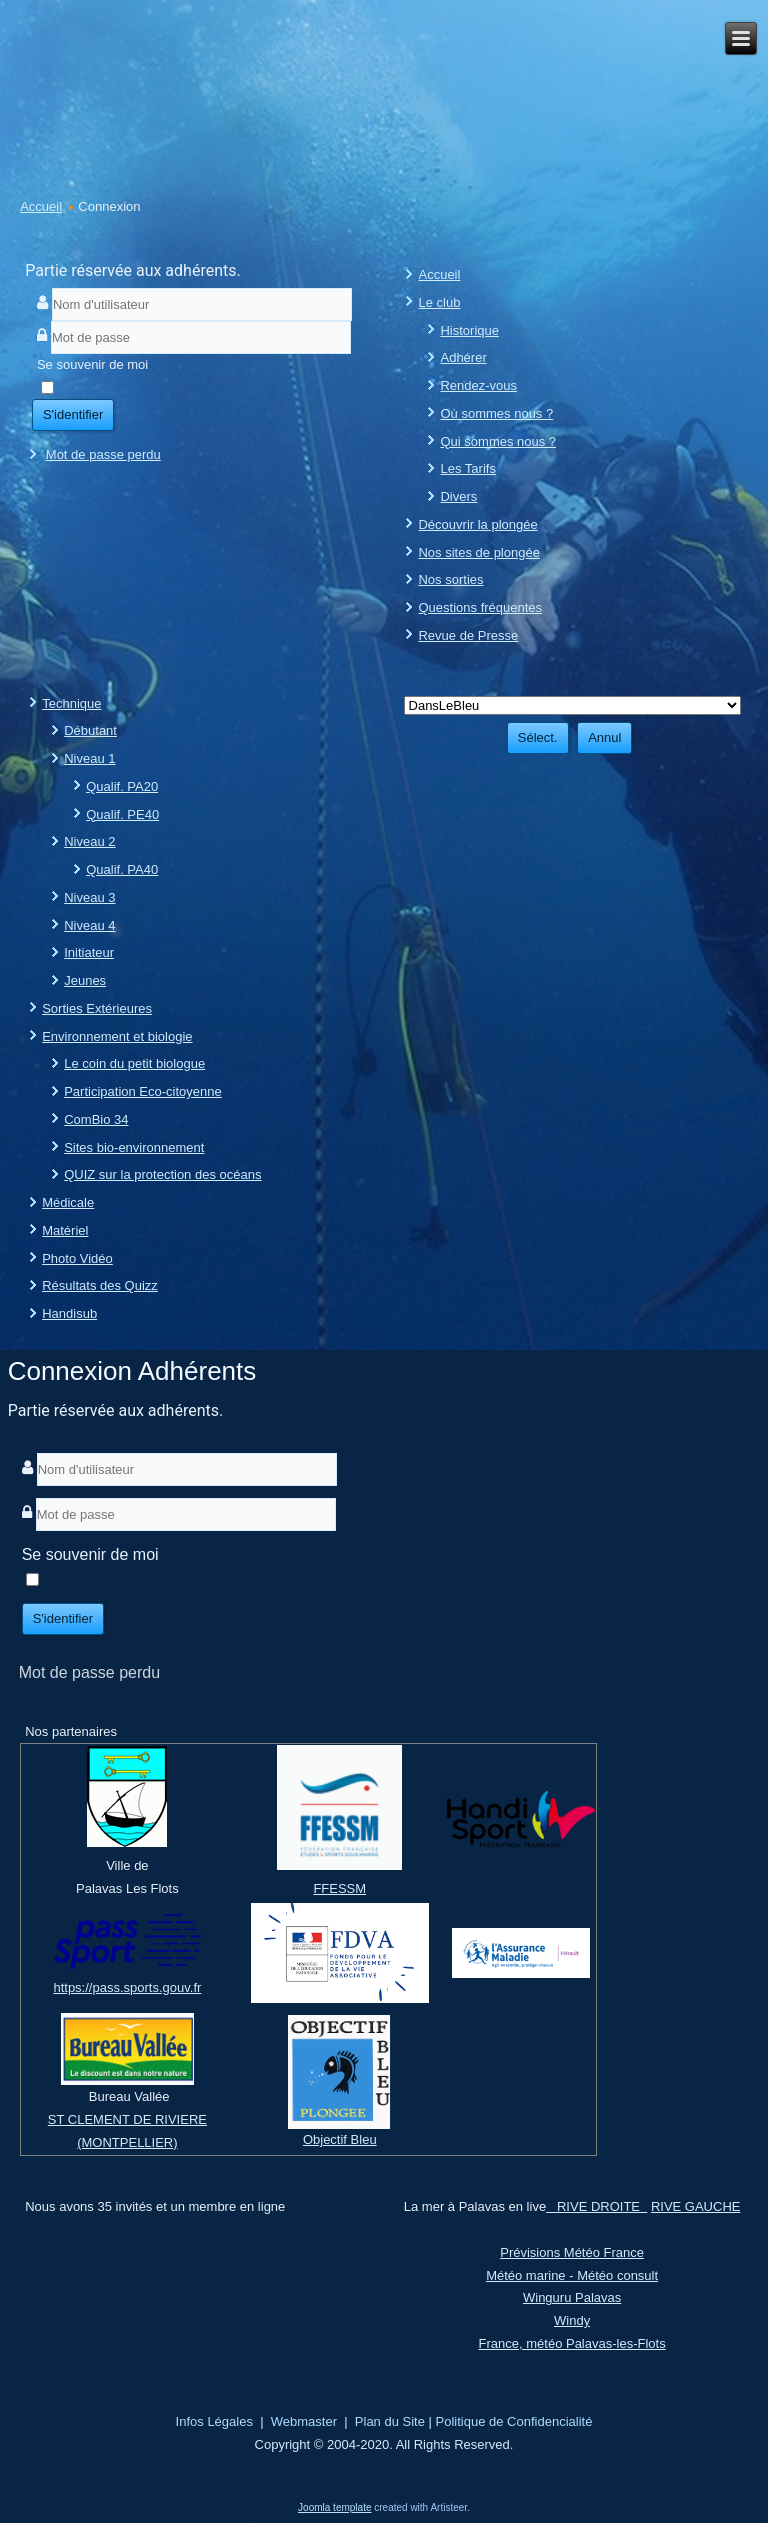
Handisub (69, 1313)
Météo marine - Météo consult (572, 2275)
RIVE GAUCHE (696, 2206)
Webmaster (304, 2421)
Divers (458, 496)
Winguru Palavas (572, 2297)
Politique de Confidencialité (514, 2421)
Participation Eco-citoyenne (143, 1091)
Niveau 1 (89, 758)
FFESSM (339, 1888)
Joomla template (334, 2507)
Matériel (65, 1230)
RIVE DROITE (596, 2206)
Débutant (90, 730)
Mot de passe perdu (103, 454)
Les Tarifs (467, 468)
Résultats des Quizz (100, 1285)
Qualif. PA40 (122, 869)
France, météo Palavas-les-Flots (572, 2343)
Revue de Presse (468, 635)
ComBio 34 (96, 1119)
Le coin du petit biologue (134, 1063)
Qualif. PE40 (122, 814)
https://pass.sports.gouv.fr (127, 1987)
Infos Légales (214, 2421)
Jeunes (85, 980)
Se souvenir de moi (92, 364)
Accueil (41, 206)
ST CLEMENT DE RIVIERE (127, 2119)
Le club (439, 302)
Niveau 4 (89, 925)
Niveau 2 (89, 841)
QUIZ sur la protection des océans (162, 1174)
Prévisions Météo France (572, 2252)
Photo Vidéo (77, 1258)
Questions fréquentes (480, 607)
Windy (572, 2320)
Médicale (68, 1202)
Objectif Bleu (340, 2139)
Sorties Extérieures (97, 1008)
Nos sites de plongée (478, 552)
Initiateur (89, 952)
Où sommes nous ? (496, 413)
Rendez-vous (478, 385)
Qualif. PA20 (122, 786)
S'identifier (73, 414)
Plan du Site (390, 2421)
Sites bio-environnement (134, 1147)
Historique (469, 330)
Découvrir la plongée (477, 524)
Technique (71, 703)
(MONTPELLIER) (127, 2142)
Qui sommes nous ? (498, 441)
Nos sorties (450, 579)
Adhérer (463, 357)
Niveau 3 (89, 897)
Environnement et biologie (117, 1036)
